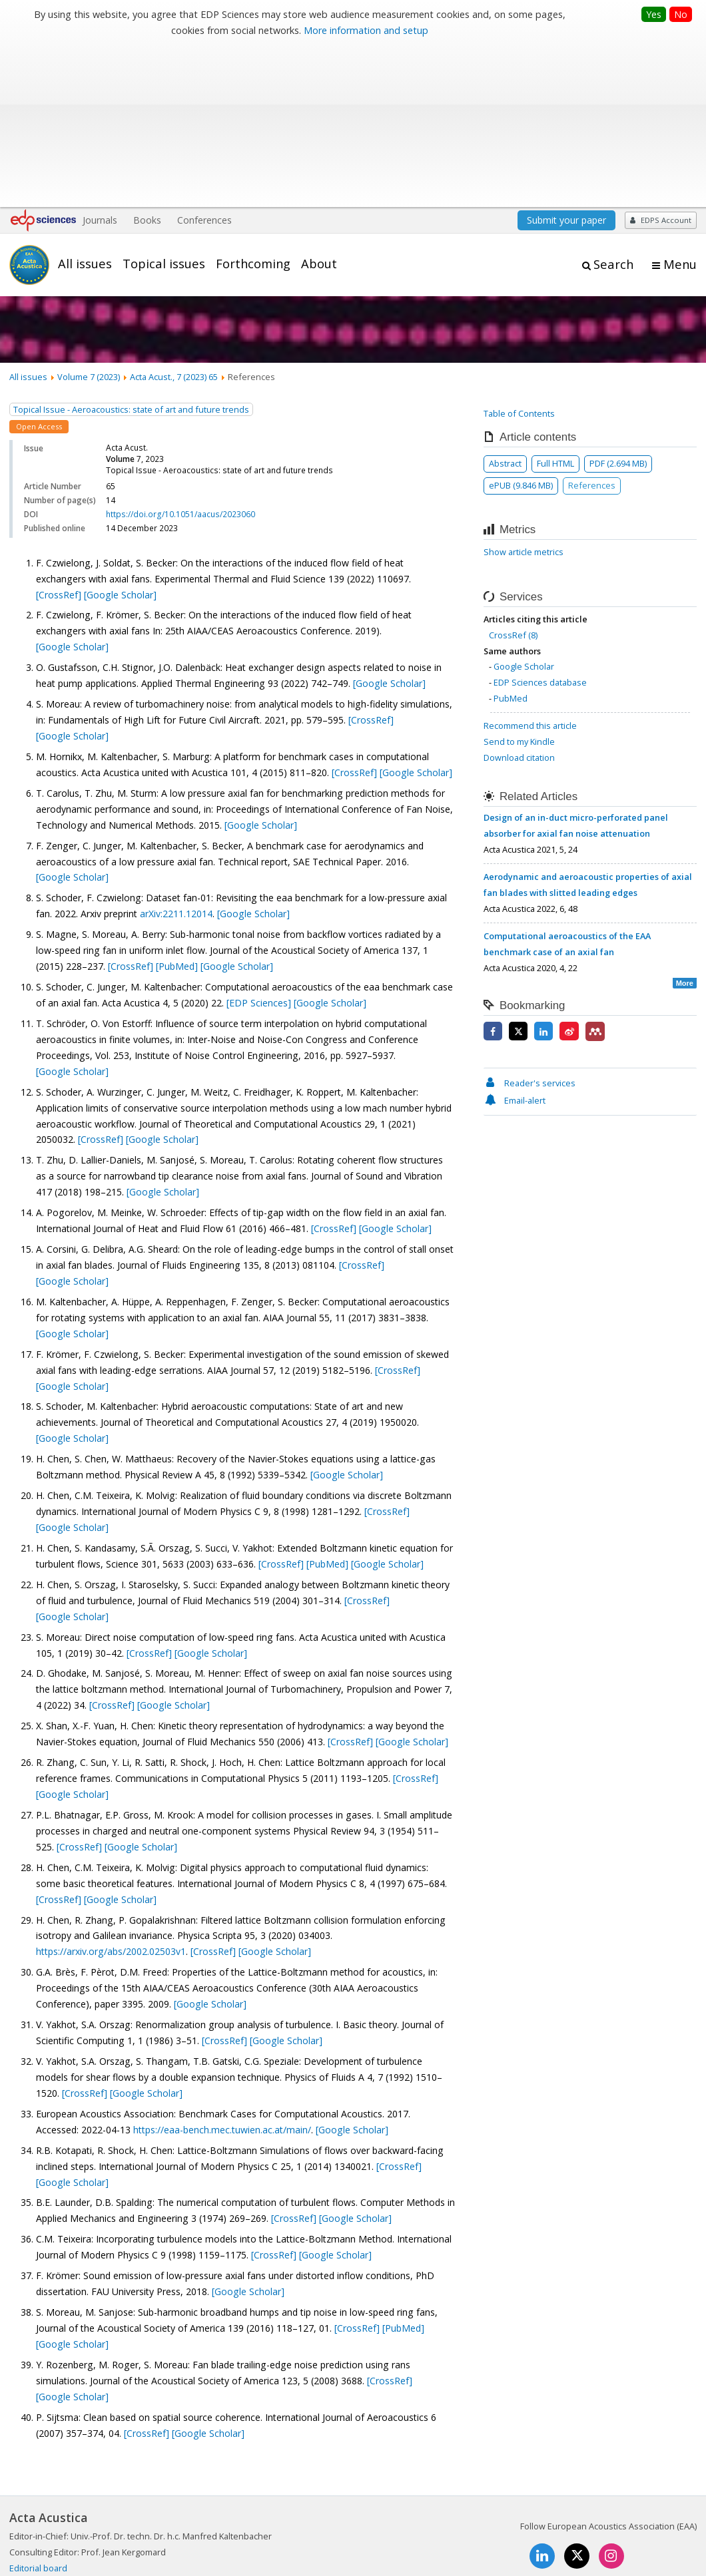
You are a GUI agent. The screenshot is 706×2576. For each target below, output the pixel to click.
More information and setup (366, 30)
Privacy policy (607, 2519)
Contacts (545, 2519)
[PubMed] (178, 804)
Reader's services (529, 921)
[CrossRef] (60, 433)
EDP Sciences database (540, 521)
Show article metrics (523, 391)
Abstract (505, 302)
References (591, 323)
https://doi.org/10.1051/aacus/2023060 (180, 352)
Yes (653, 14)
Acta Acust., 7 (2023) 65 (174, 215)
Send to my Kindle (519, 580)
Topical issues (164, 102)
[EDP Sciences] (260, 841)
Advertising (674, 2519)
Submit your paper (566, 58)
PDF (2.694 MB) (618, 302)
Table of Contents (519, 252)
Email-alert (514, 939)
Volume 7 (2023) (88, 215)
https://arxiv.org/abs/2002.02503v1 (111, 1789)
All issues (85, 102)
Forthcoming (253, 102)
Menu (680, 102)
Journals (100, 58)
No (680, 14)
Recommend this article (530, 564)
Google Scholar (524, 505)
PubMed (511, 536)
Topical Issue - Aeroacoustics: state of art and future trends (131, 248)
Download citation (519, 596)
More (684, 821)
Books (147, 58)
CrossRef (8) (513, 473)
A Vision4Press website (657, 2558)
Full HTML (555, 302)
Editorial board (38, 2406)
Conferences (204, 58)
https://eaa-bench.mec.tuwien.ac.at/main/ (222, 1968)
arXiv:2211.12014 (176, 752)
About (319, 102)
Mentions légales (474, 2519)
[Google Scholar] (120, 433)
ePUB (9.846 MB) (521, 323)
